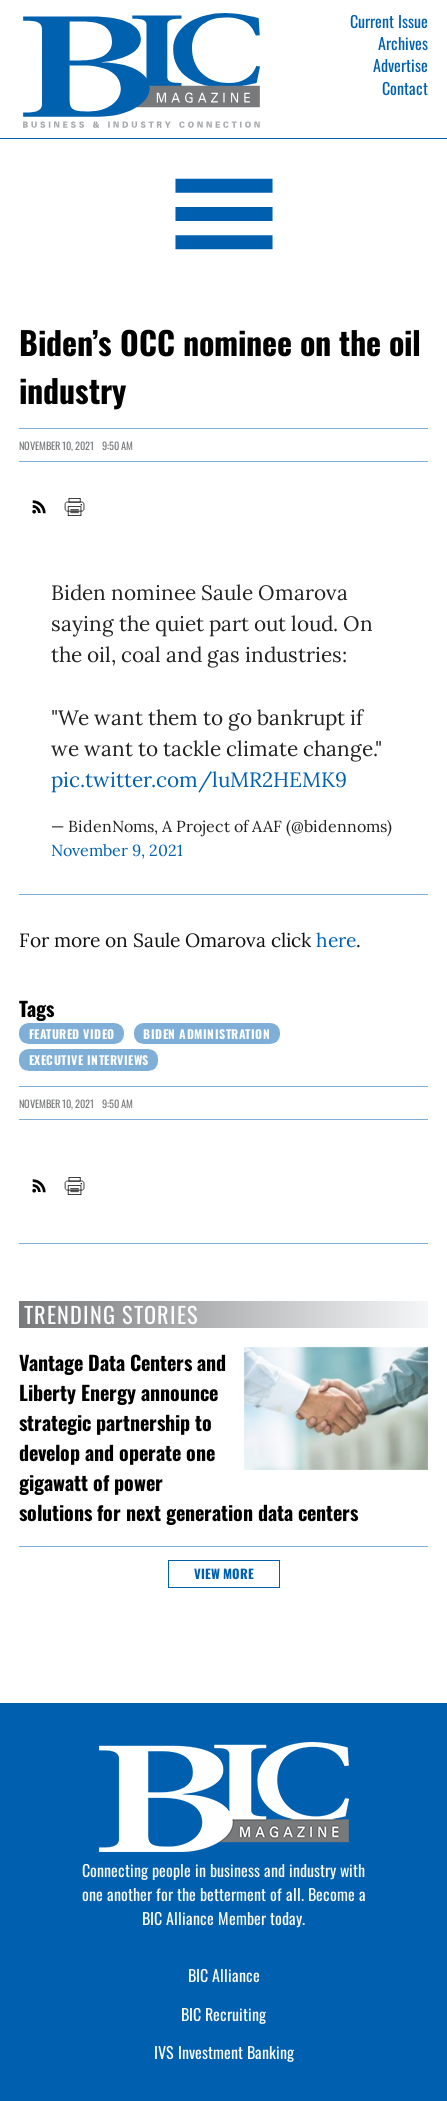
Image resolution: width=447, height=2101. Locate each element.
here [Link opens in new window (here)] (336, 940)
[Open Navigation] (223, 217)
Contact (405, 88)
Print (74, 507)
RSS (40, 507)
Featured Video (72, 1033)
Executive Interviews (89, 1059)
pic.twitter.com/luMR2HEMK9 (199, 779)
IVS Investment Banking (224, 2052)
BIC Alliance (224, 1975)
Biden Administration (206, 1033)
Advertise (400, 65)
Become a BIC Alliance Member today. (254, 1906)
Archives (403, 43)
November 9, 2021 (117, 850)
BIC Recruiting (223, 2014)
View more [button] (224, 1573)
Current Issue (389, 21)
